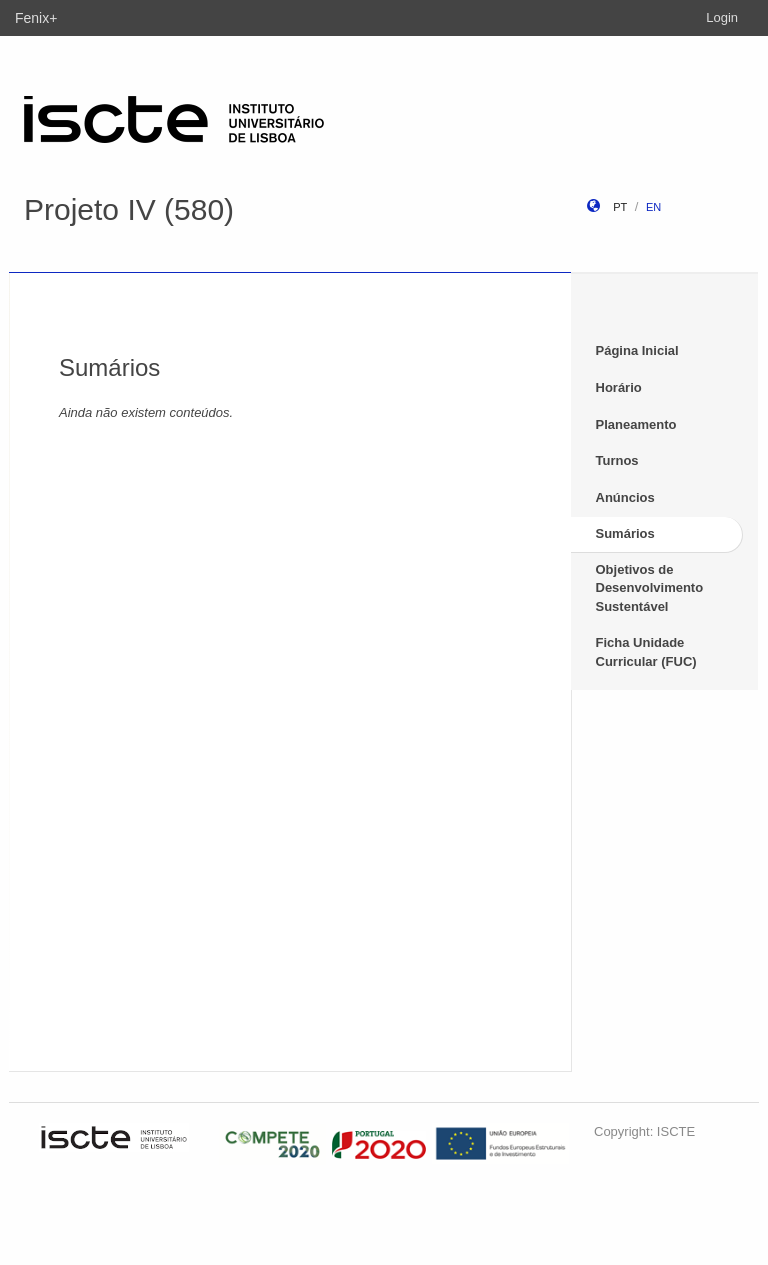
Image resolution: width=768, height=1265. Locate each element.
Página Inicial (637, 350)
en (653, 207)
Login (722, 17)
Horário (619, 387)
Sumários (625, 533)
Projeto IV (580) (129, 209)
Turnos (617, 460)
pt (620, 207)
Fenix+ (36, 18)
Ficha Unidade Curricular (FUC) (646, 652)
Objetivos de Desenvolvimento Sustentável (650, 588)
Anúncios (625, 497)
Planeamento (636, 424)
